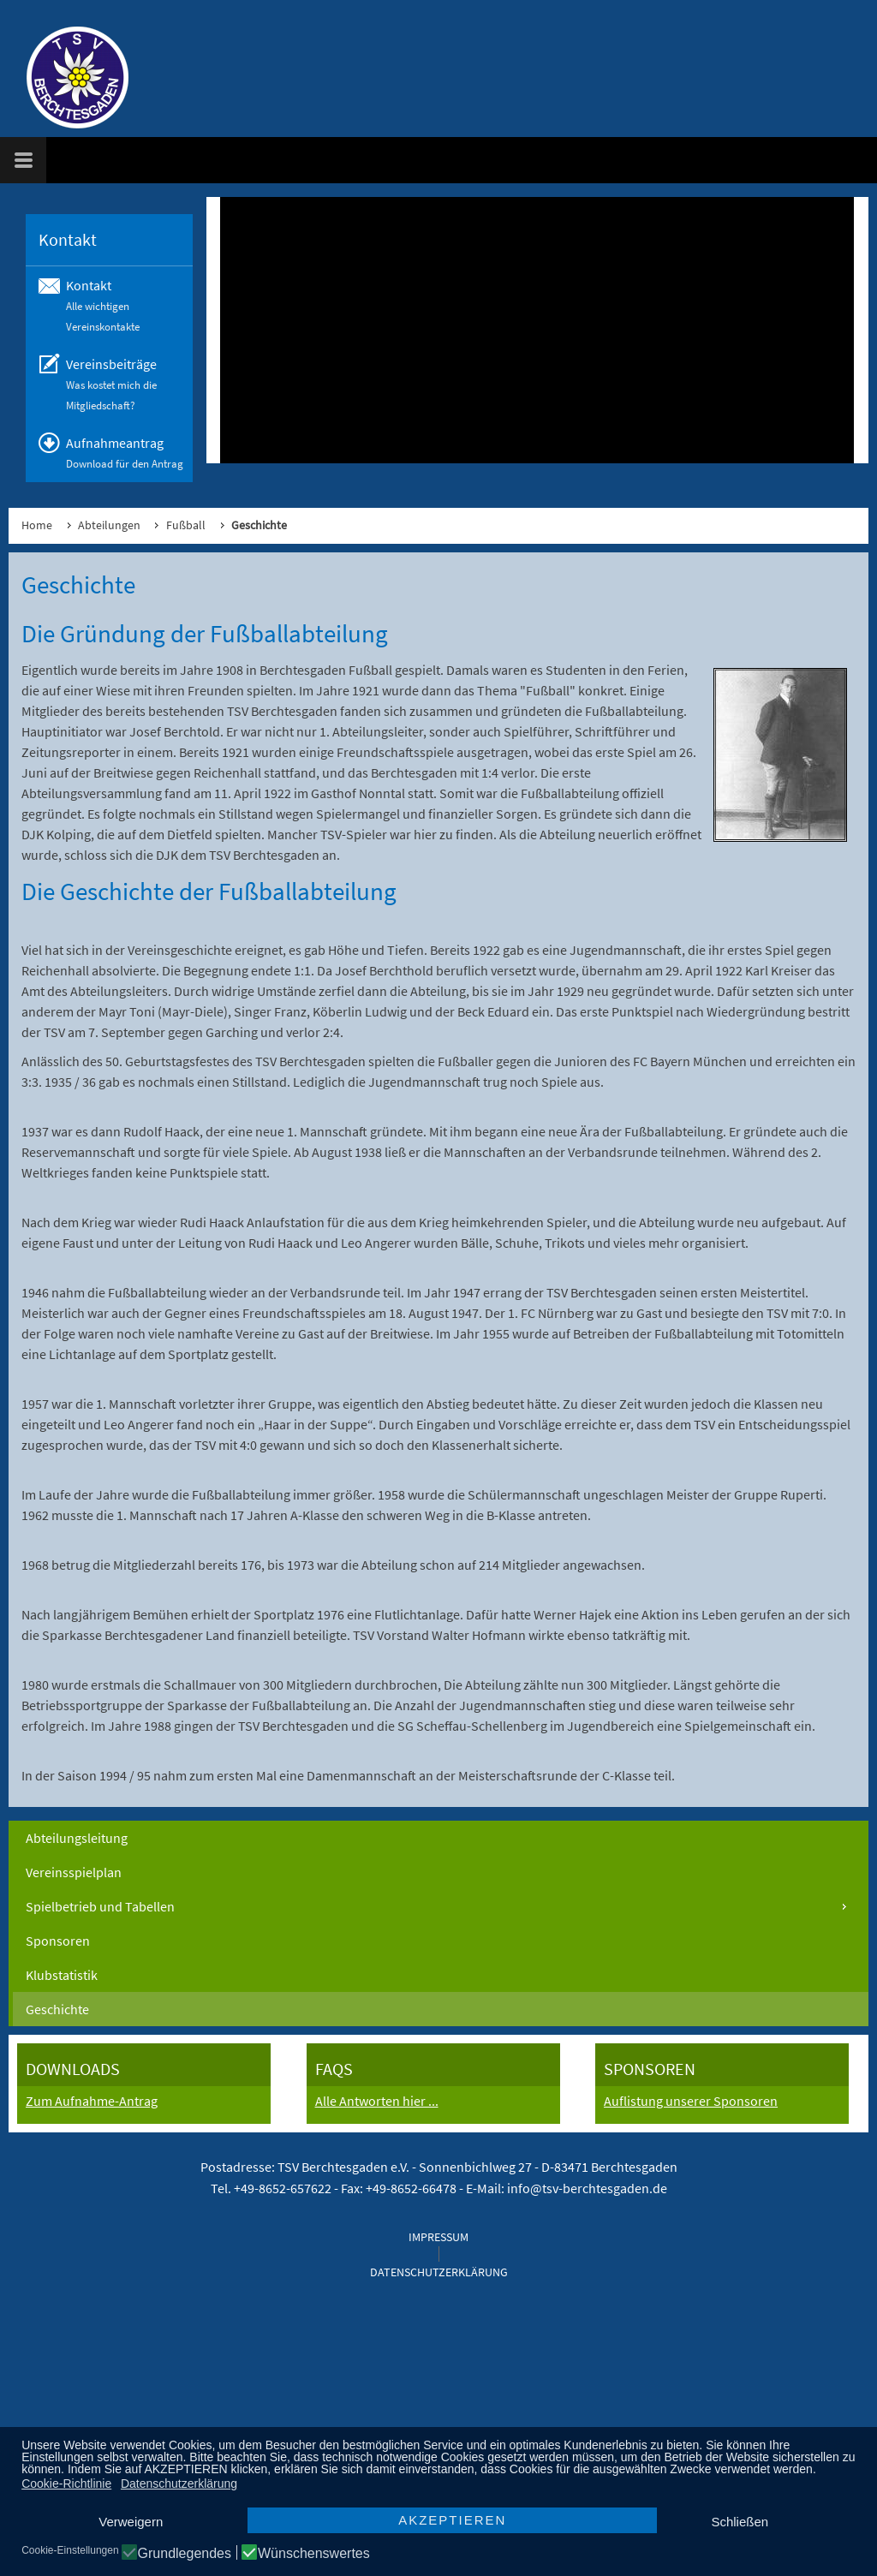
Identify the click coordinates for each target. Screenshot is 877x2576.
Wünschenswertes (314, 2554)
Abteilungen (109, 525)
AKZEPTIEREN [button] (452, 2520)
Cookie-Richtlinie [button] (66, 2483)
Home (36, 525)
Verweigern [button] (130, 2521)
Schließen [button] (739, 2521)
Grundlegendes (184, 2554)
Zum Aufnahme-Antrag (92, 2100)
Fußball (186, 525)
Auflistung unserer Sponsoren (691, 2100)
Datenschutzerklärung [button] (179, 2483)
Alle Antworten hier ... (376, 2100)
